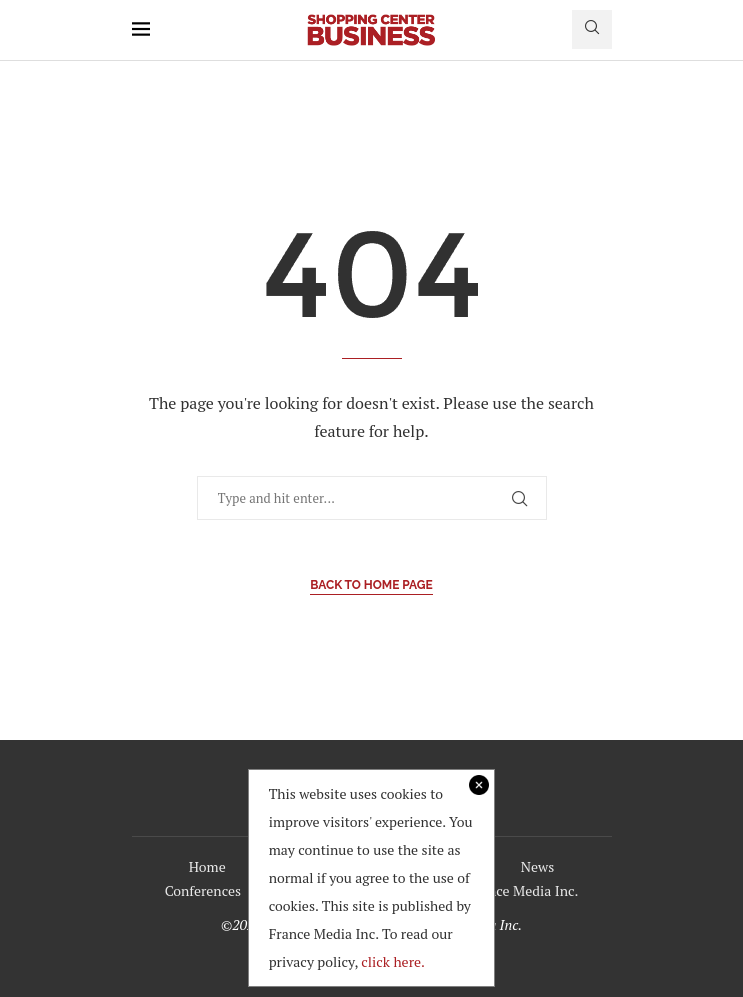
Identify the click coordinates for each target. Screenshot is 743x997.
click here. (393, 961)
